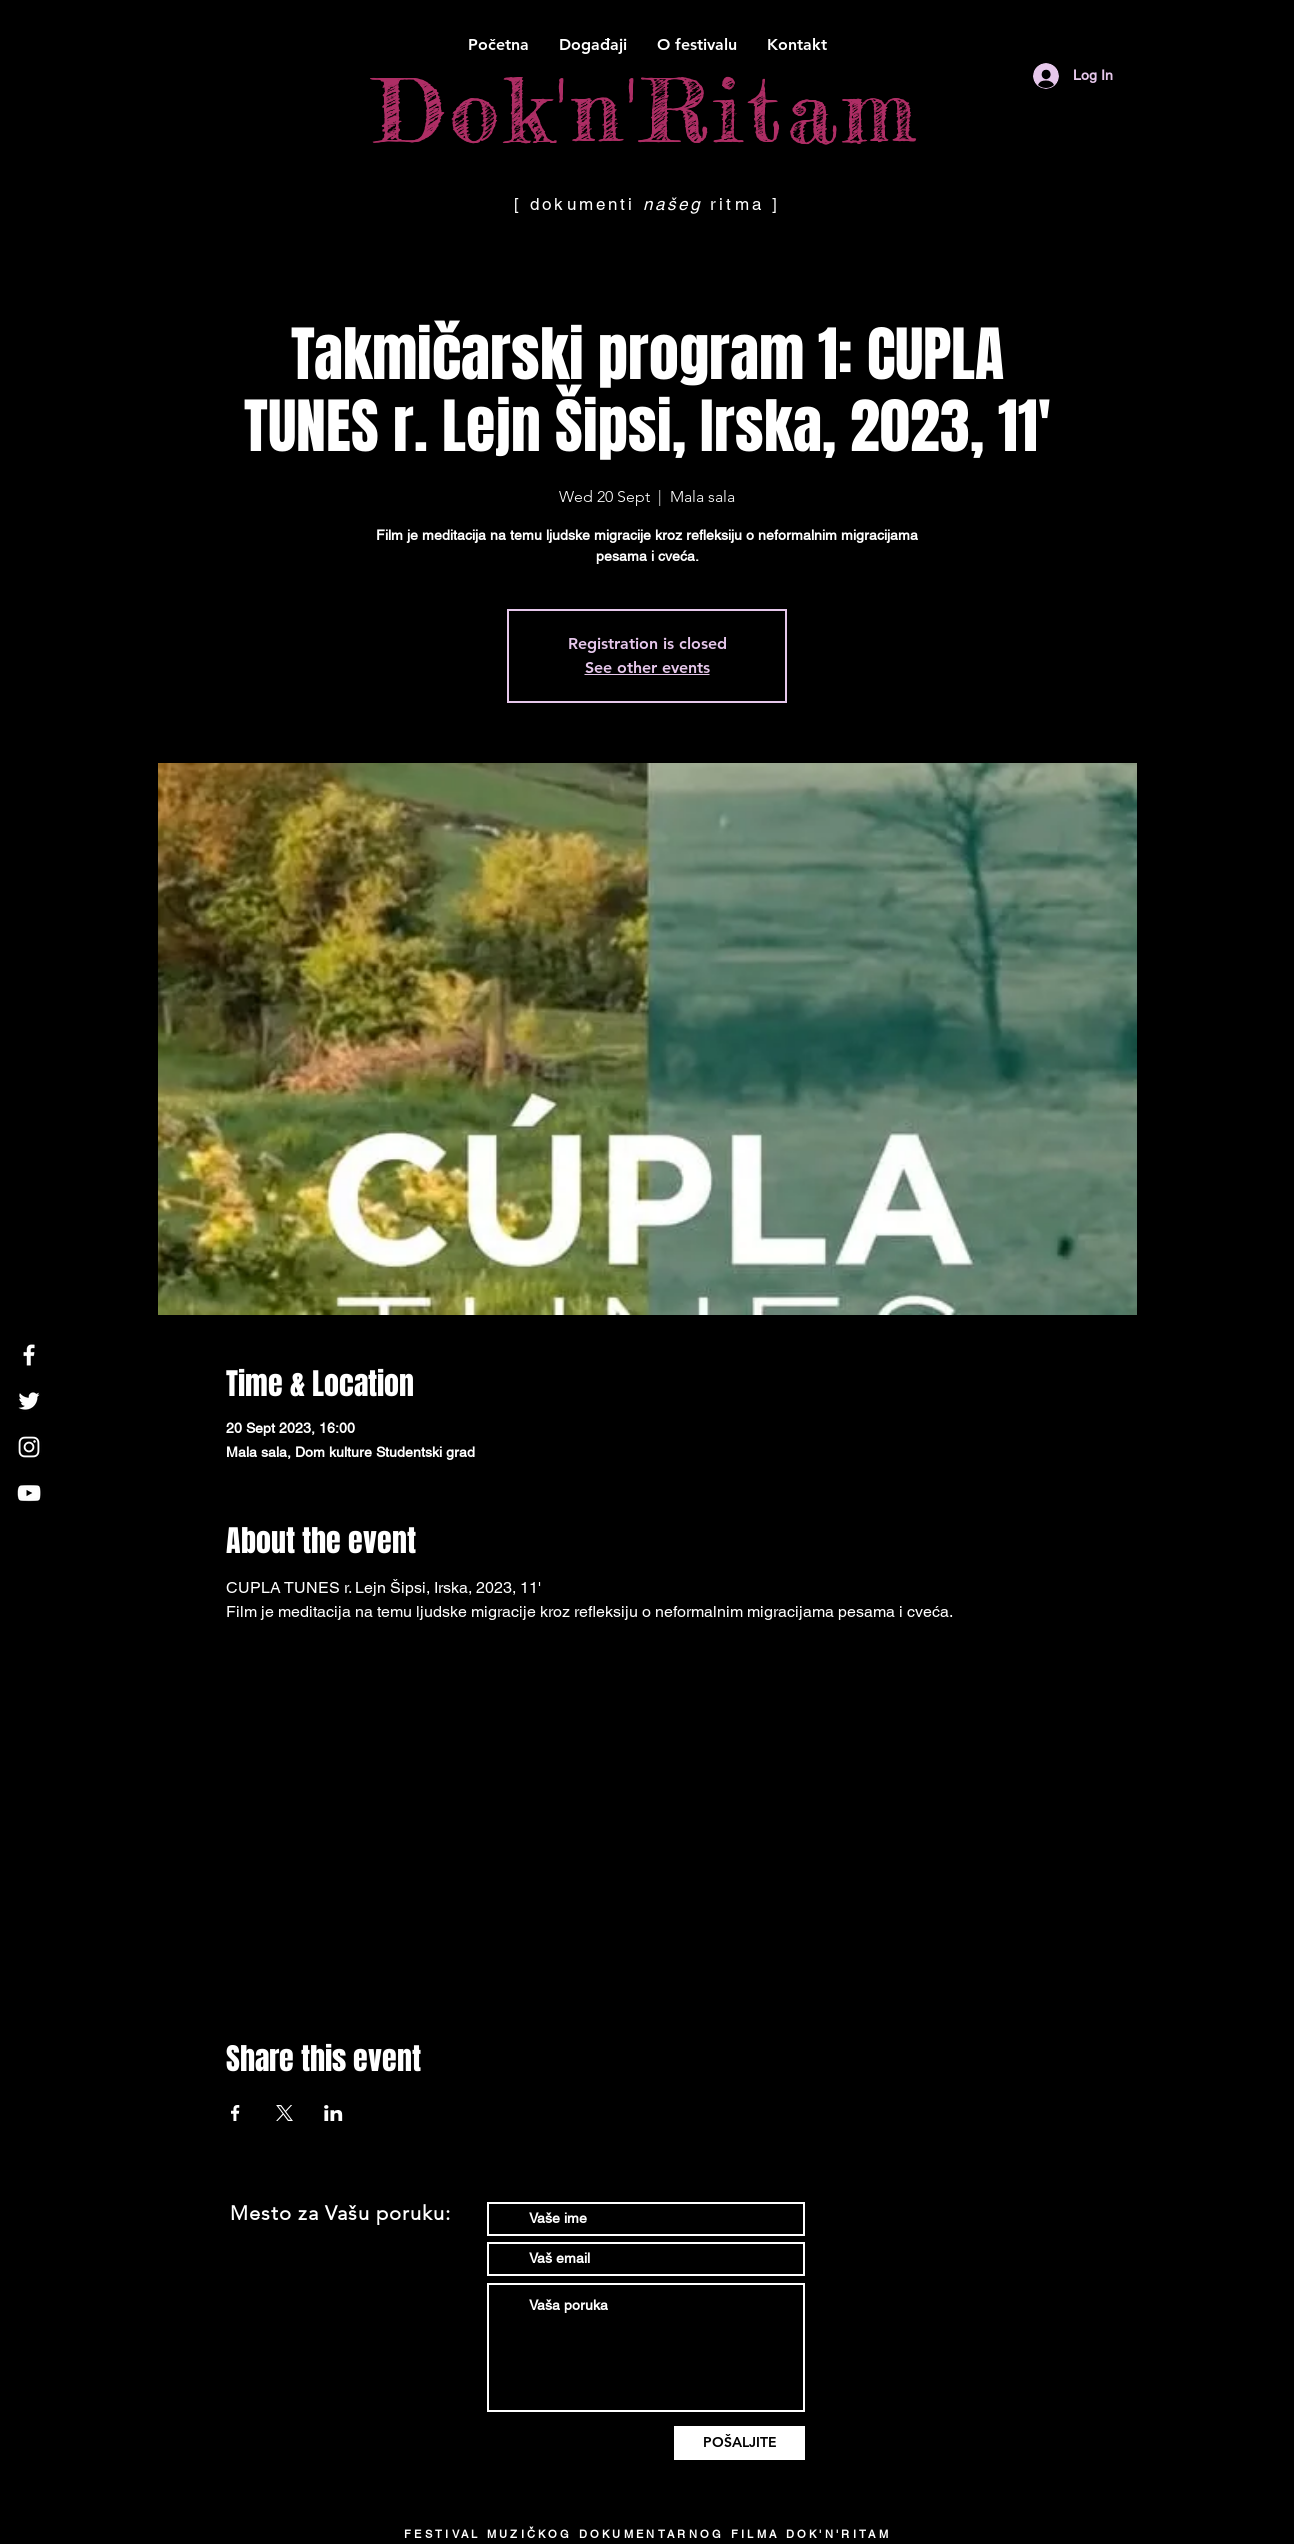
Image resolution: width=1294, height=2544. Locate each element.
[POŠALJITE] (739, 2443)
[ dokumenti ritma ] (647, 204)
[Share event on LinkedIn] (333, 2113)
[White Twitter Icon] (29, 1401)
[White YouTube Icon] (29, 1493)
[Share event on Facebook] (235, 2113)
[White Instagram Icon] (29, 1447)
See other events (647, 667)
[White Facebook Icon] (29, 1355)
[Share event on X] (284, 2113)
